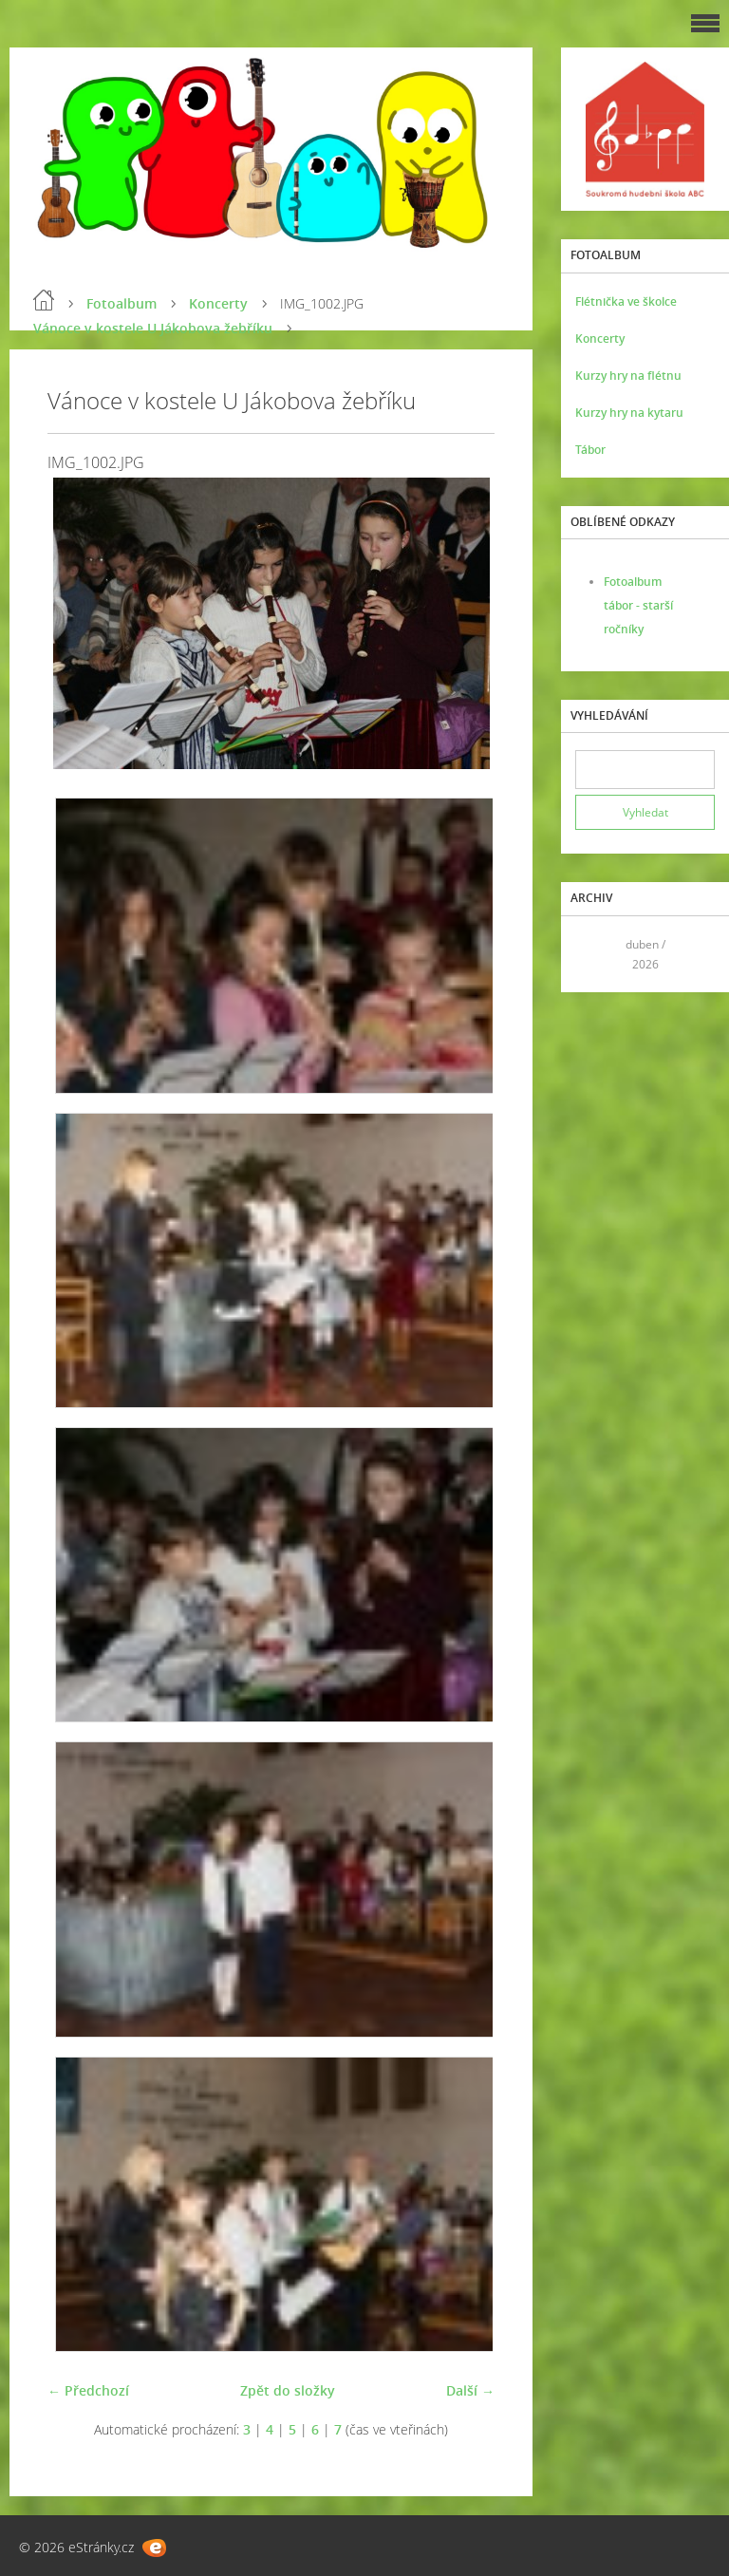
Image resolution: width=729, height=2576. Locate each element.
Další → (470, 2390)
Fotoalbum (121, 303)
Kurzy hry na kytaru (629, 412)
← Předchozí (88, 2390)
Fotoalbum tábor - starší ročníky (638, 605)
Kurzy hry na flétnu (628, 375)
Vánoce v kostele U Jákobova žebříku (152, 328)
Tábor (590, 450)
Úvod (43, 300)
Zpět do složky (287, 2390)
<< (596, 954)
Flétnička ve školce (626, 301)
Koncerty (218, 303)
